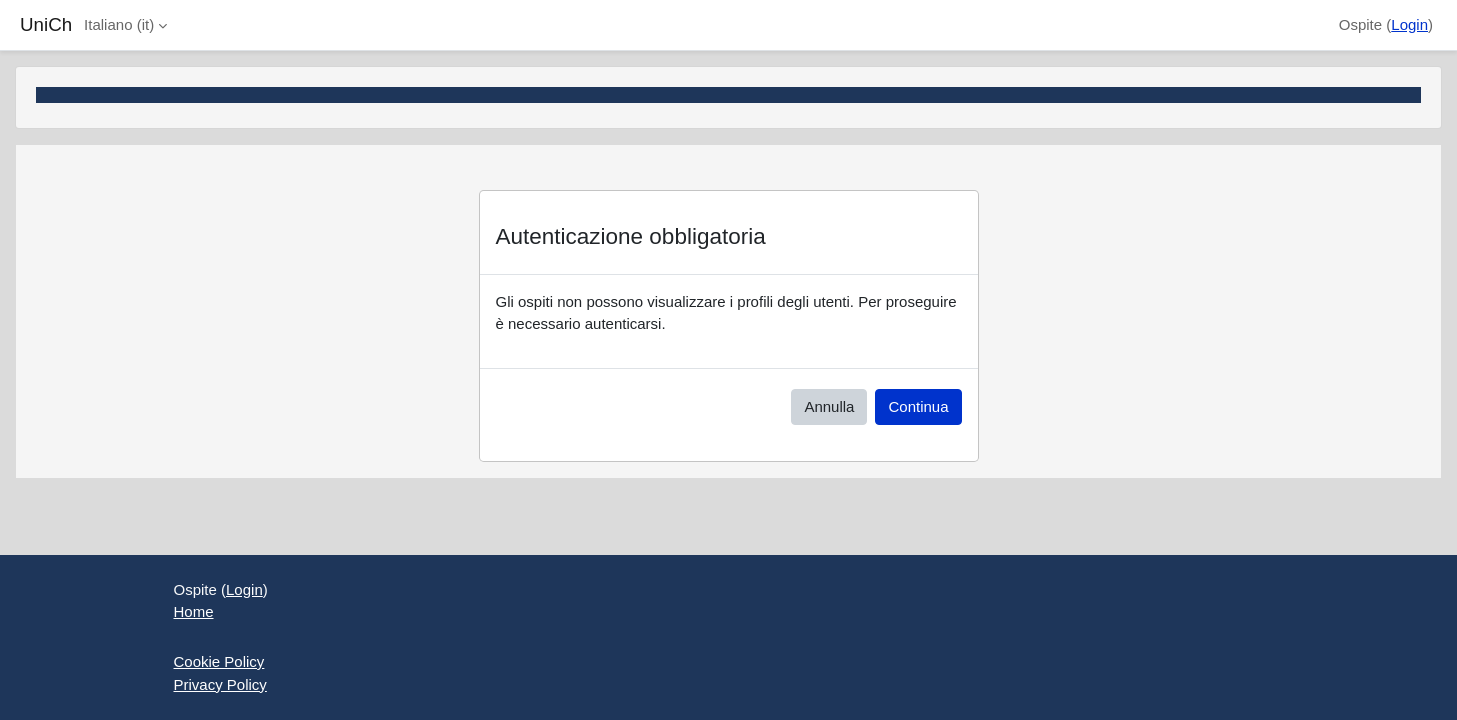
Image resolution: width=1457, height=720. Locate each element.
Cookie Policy (219, 661)
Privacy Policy (220, 684)
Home (194, 611)
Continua (918, 406)
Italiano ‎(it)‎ (119, 24)
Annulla (829, 406)
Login (1409, 24)
